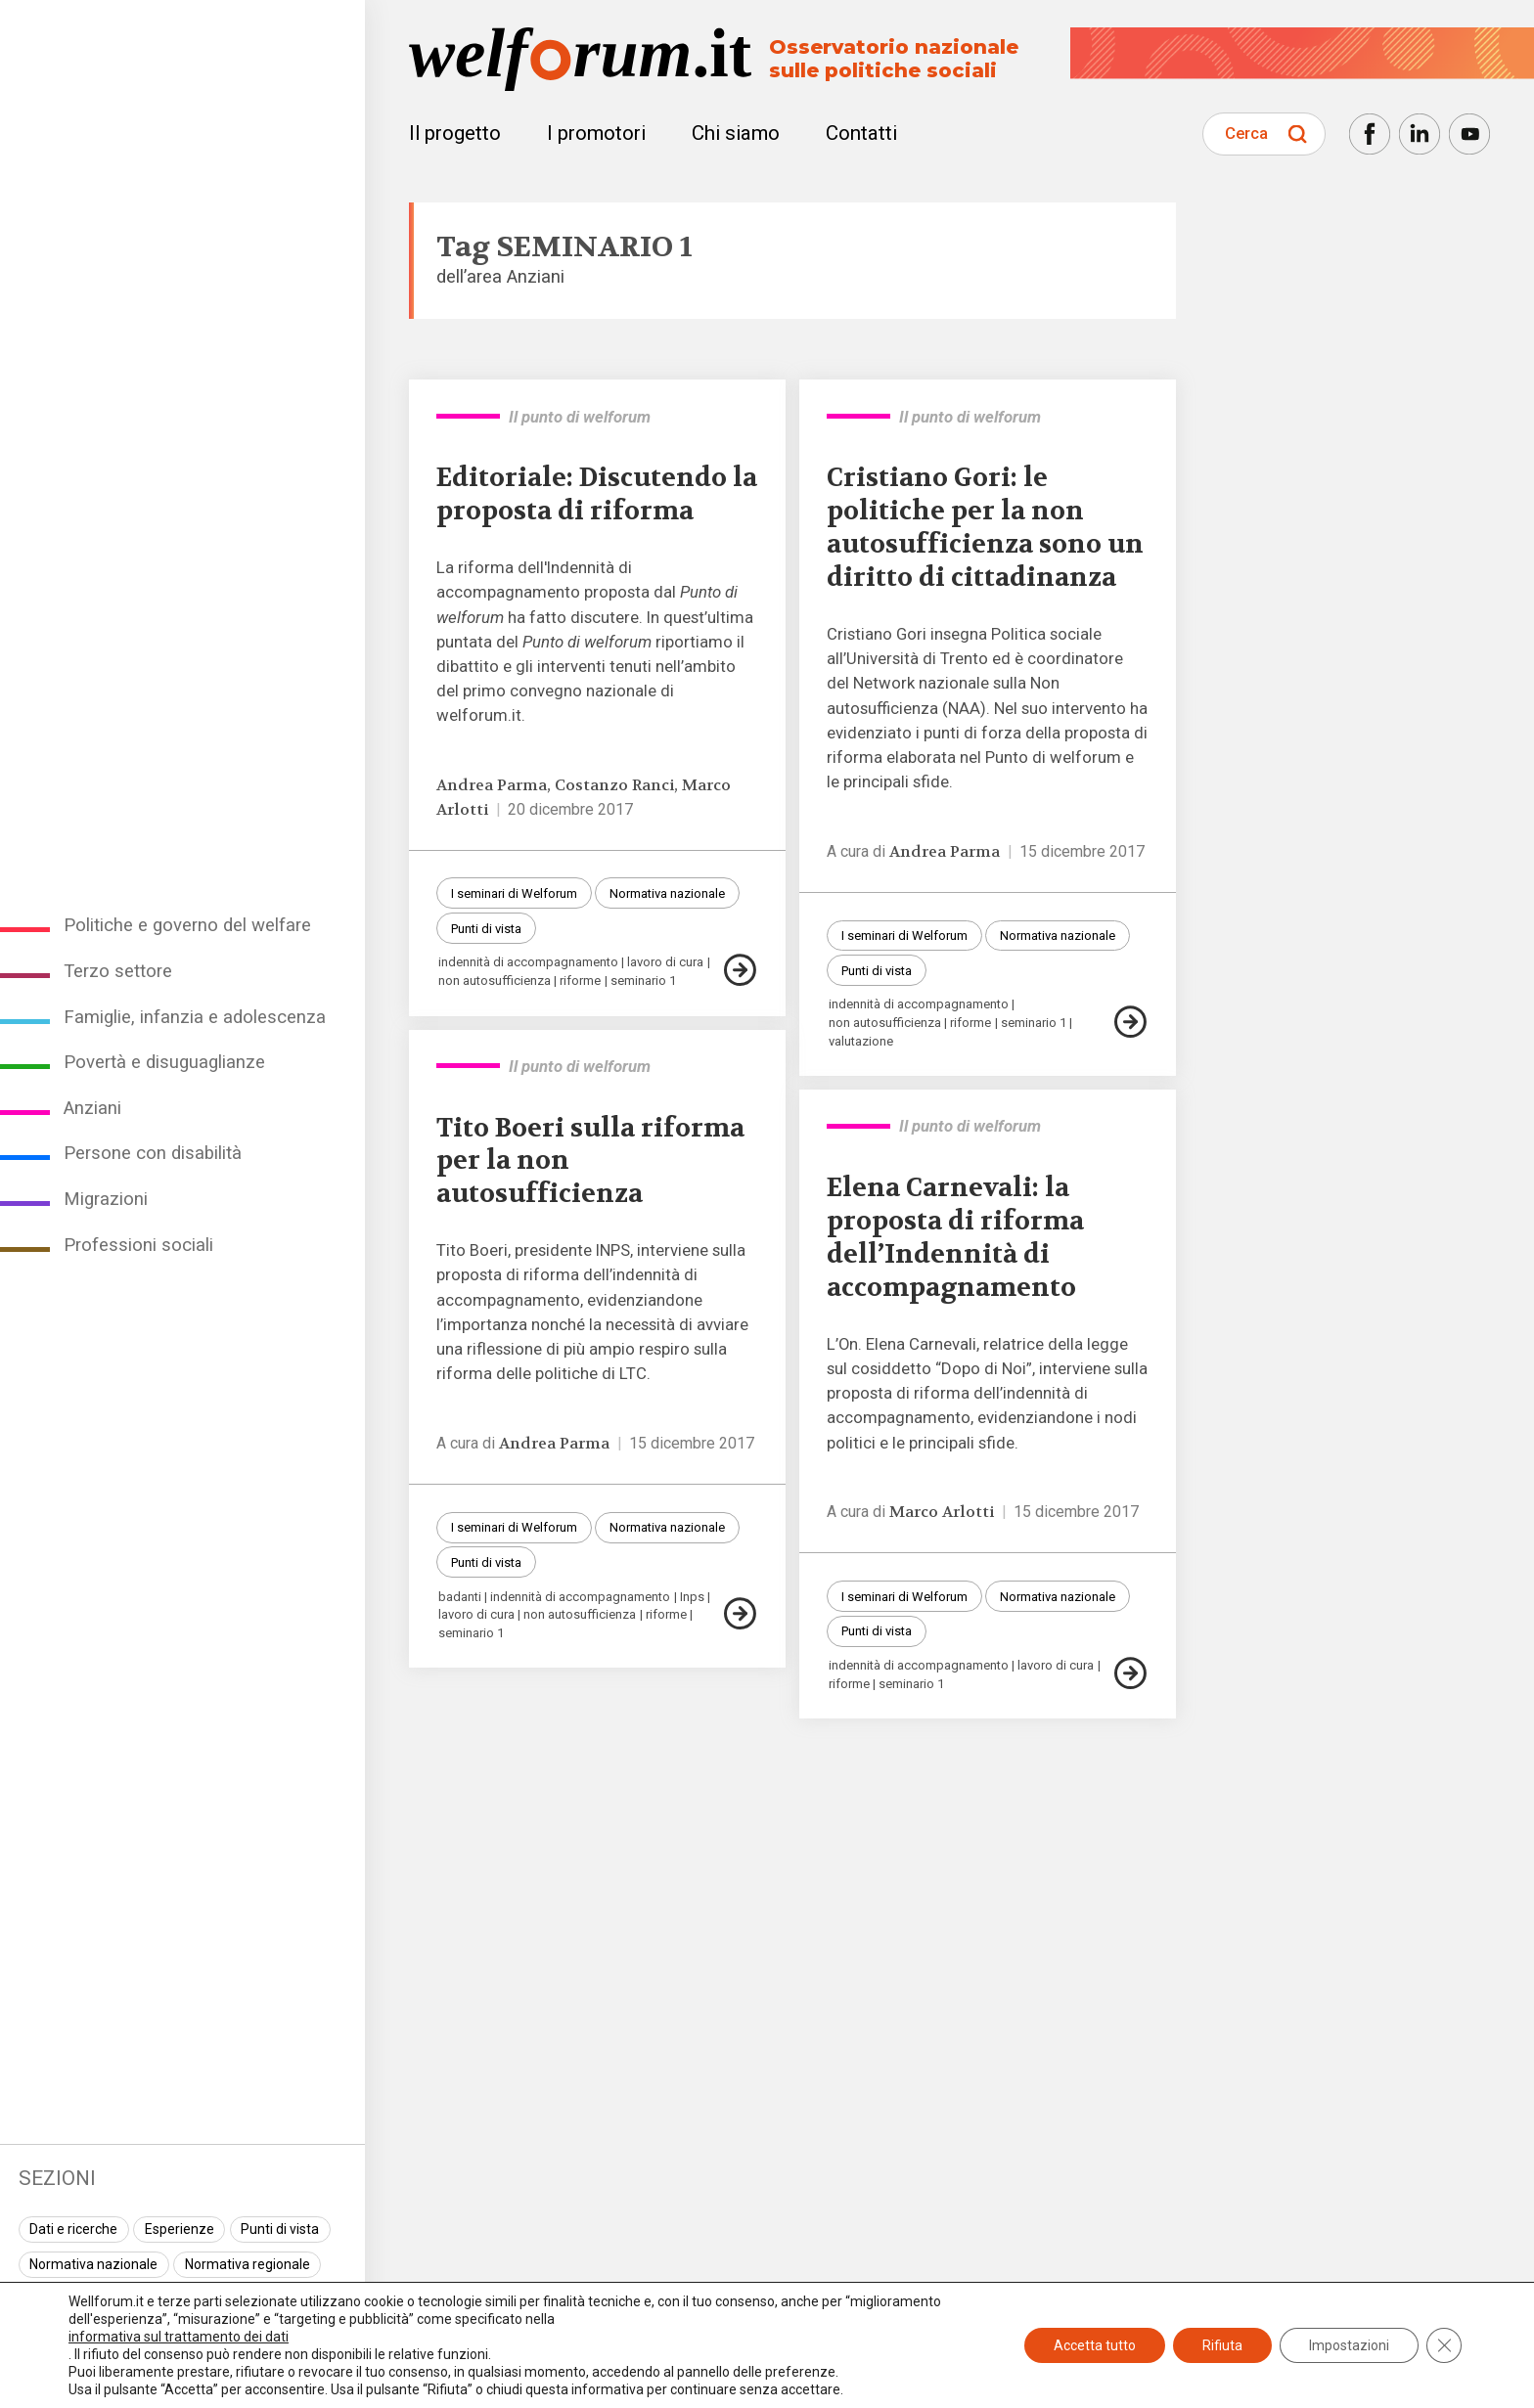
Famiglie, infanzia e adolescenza (195, 1017)
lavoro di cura (665, 962)
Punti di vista (280, 2229)
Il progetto (455, 133)
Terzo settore (118, 971)
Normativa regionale (247, 2264)
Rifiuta (1222, 2345)
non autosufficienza (494, 980)
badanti (459, 1596)
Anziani (92, 1108)
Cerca (1246, 133)
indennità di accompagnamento (528, 962)
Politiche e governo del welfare (187, 925)
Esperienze (179, 2229)
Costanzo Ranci (614, 785)
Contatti (861, 133)
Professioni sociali (138, 1245)
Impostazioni (1349, 2345)
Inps (692, 1596)
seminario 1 (643, 980)
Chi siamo (736, 133)
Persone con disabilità (153, 1153)
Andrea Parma (491, 785)
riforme (580, 980)
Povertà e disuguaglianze (164, 1062)
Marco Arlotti (941, 1512)
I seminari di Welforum (514, 893)
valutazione (861, 1041)
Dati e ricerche (73, 2229)
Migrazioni (106, 1199)
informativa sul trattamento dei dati (178, 2336)
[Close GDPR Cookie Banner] (1444, 2345)
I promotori (596, 133)
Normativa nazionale (93, 2264)
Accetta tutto (1095, 2345)
